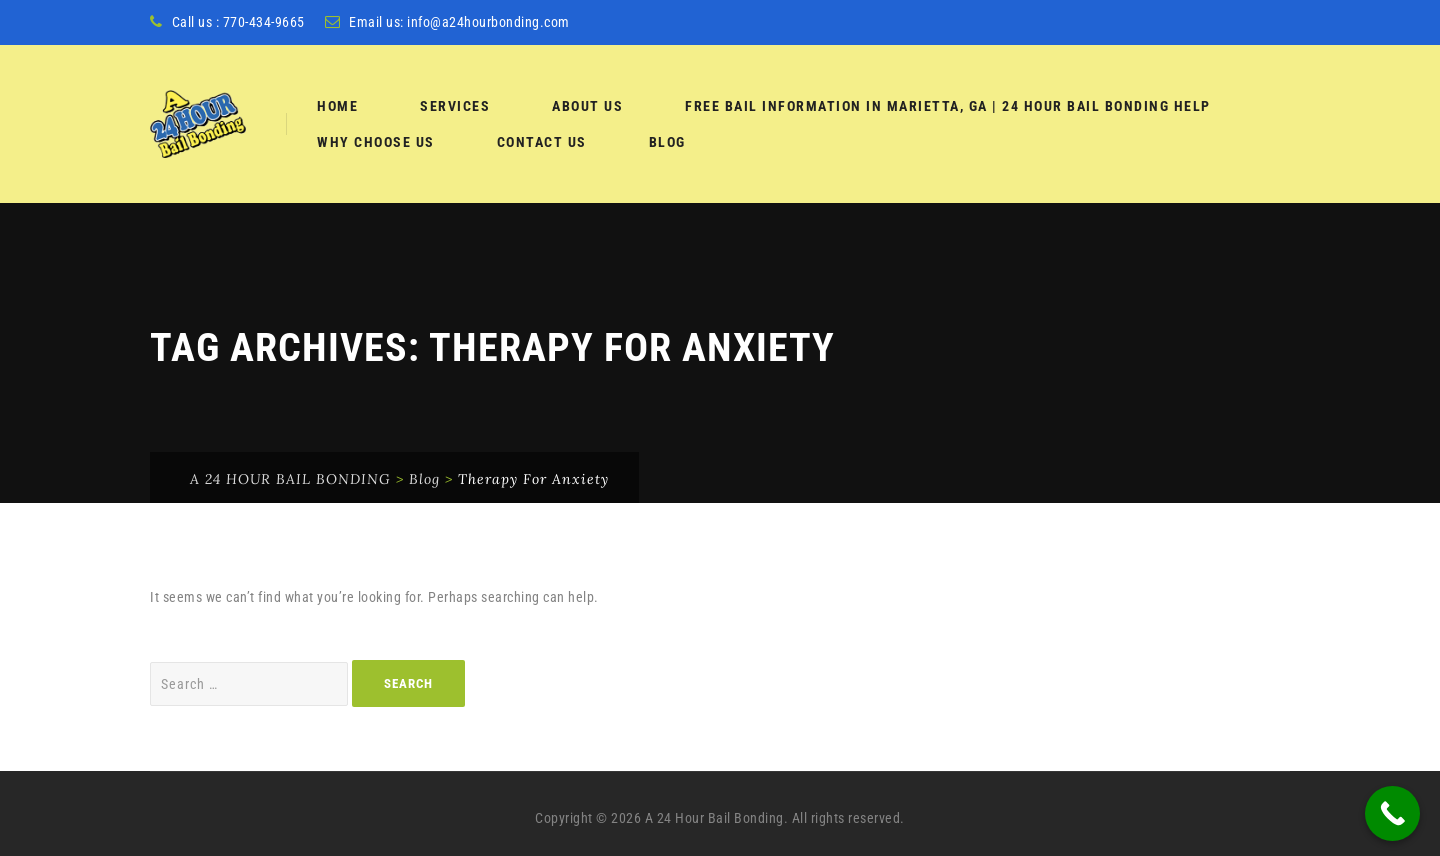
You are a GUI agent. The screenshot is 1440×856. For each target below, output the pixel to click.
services (455, 106)
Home (337, 106)
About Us (587, 106)
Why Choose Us (376, 142)
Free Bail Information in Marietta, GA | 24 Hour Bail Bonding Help (948, 106)
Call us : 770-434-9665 (238, 22)
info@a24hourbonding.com (488, 22)
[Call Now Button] (1392, 813)
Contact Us (542, 142)
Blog (667, 142)
